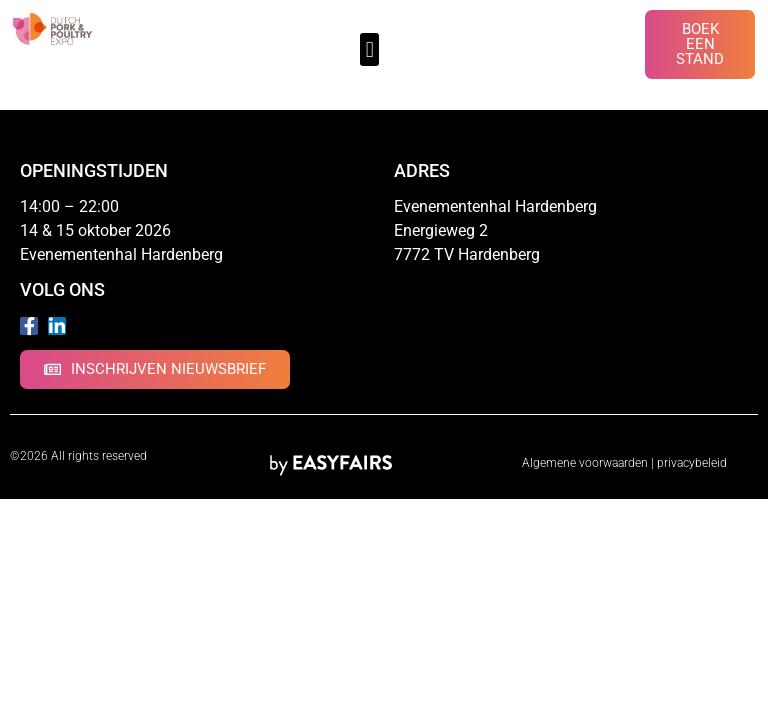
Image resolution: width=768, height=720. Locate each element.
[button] (369, 49)
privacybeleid (692, 463)
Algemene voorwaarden (585, 463)
